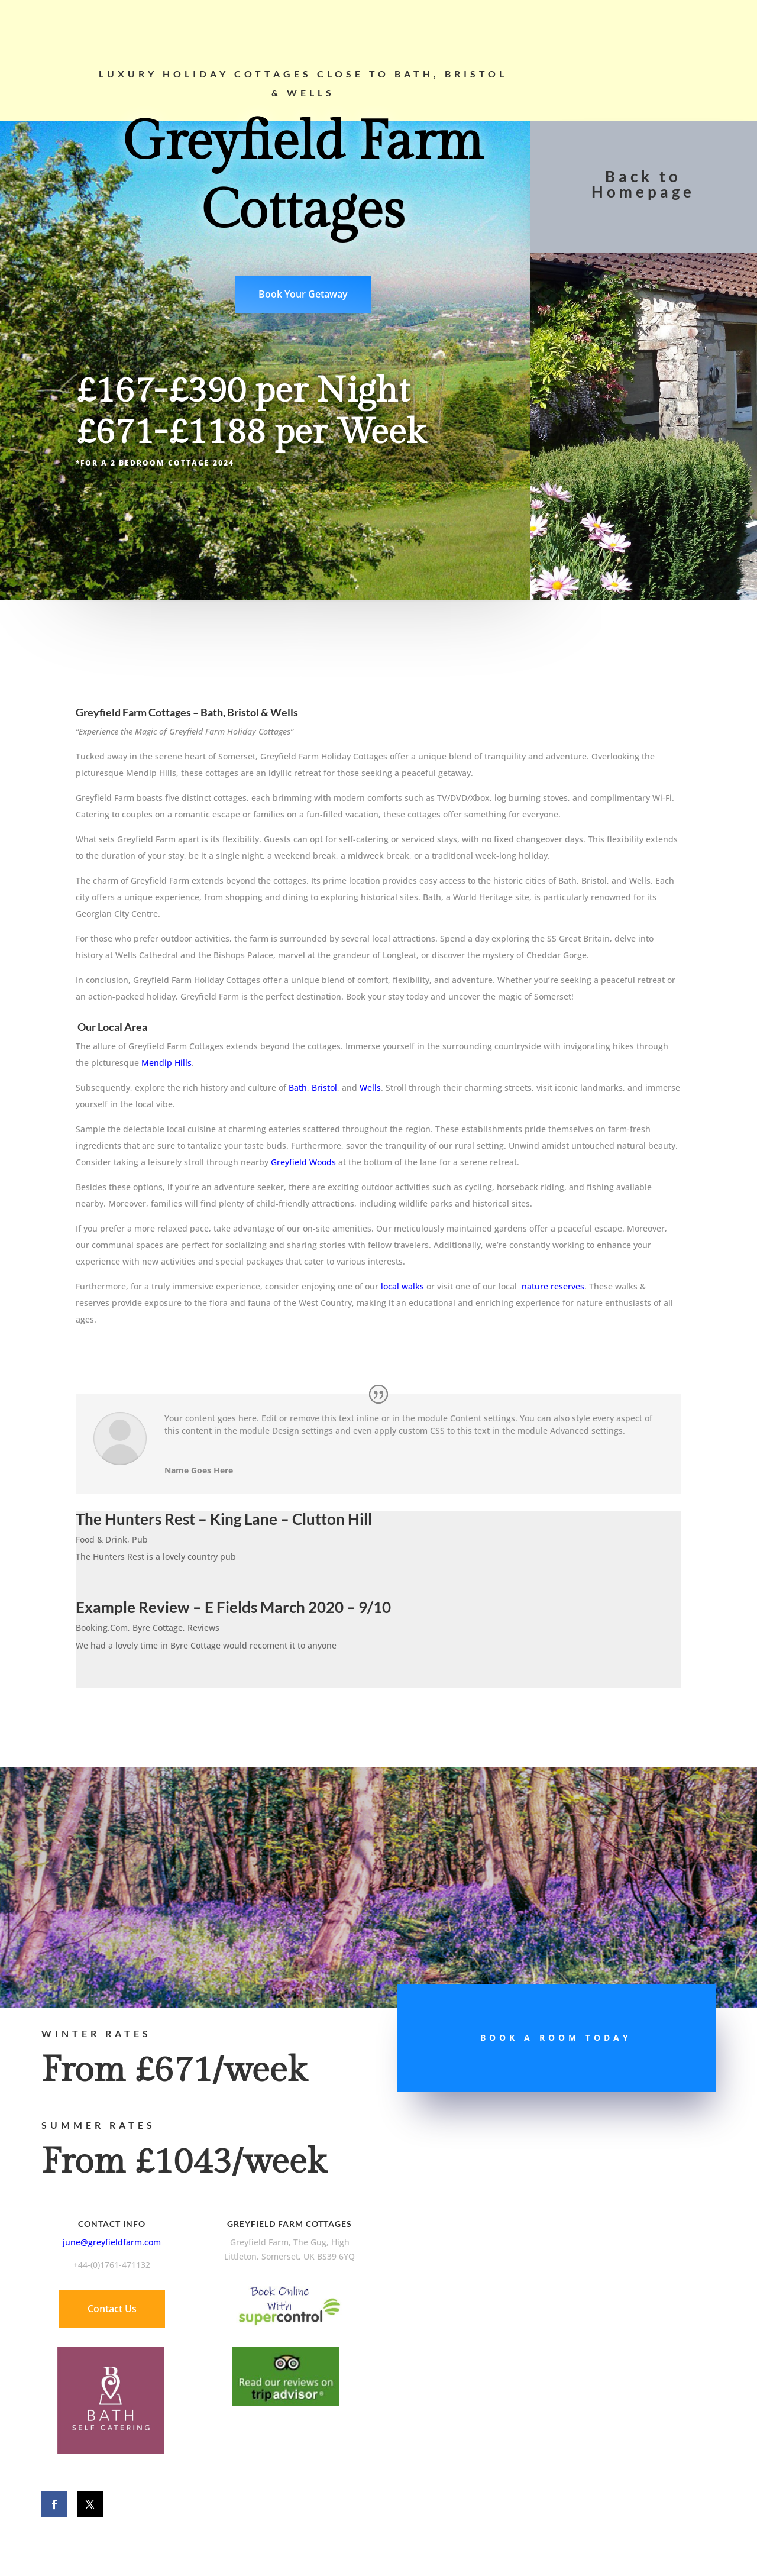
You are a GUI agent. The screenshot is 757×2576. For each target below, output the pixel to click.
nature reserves (553, 1286)
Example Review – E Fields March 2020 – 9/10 (233, 1607)
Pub (140, 1539)
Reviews (203, 1627)
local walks (402, 1286)
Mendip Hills (166, 1062)
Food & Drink (101, 1539)
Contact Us (112, 2308)
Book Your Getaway (303, 293)
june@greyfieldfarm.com (112, 2242)
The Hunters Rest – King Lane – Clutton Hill (224, 1519)
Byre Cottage (157, 1627)
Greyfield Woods (303, 1162)
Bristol (324, 1087)
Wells (370, 1087)
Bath (298, 1087)
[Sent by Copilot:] (378, 856)
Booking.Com (102, 1627)
